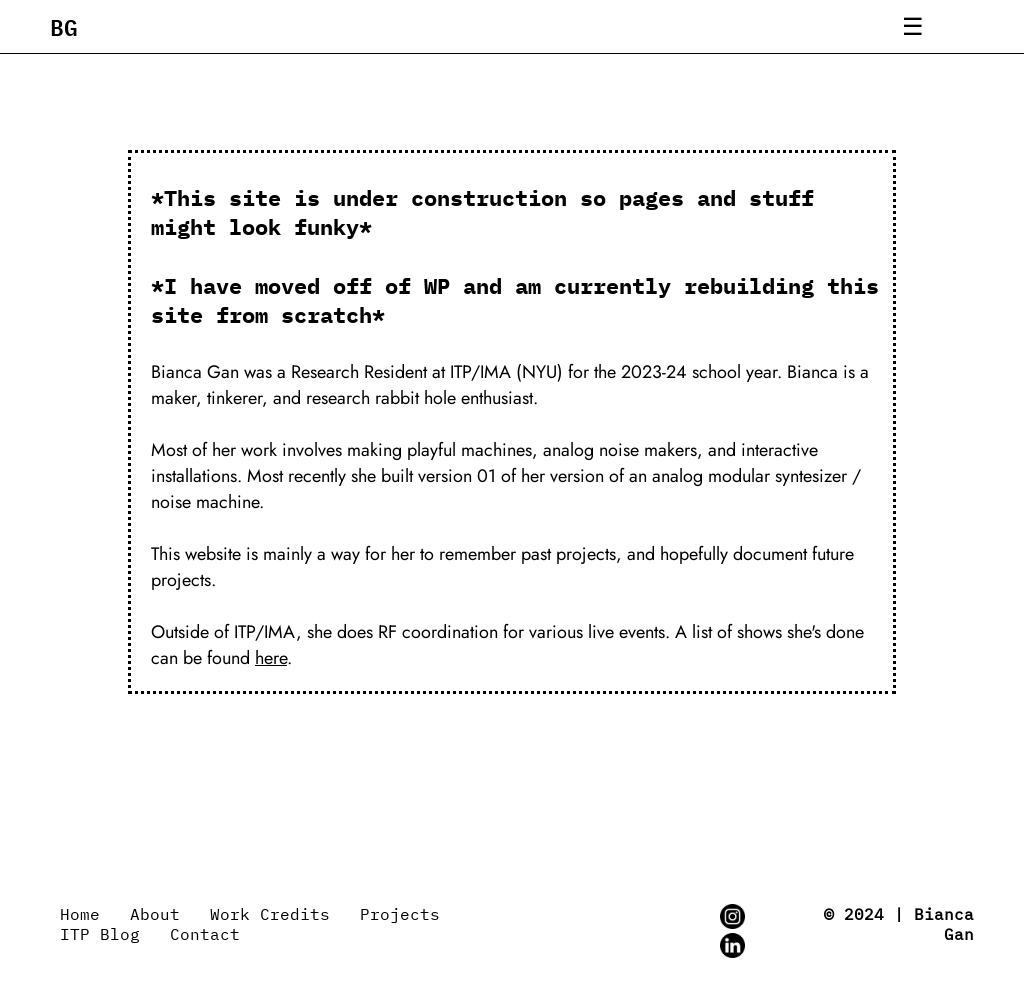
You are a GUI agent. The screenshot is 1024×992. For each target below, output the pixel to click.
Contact (205, 934)
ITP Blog (100, 934)
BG (64, 26)
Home (80, 914)
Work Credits (270, 914)
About (155, 914)
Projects (400, 914)
